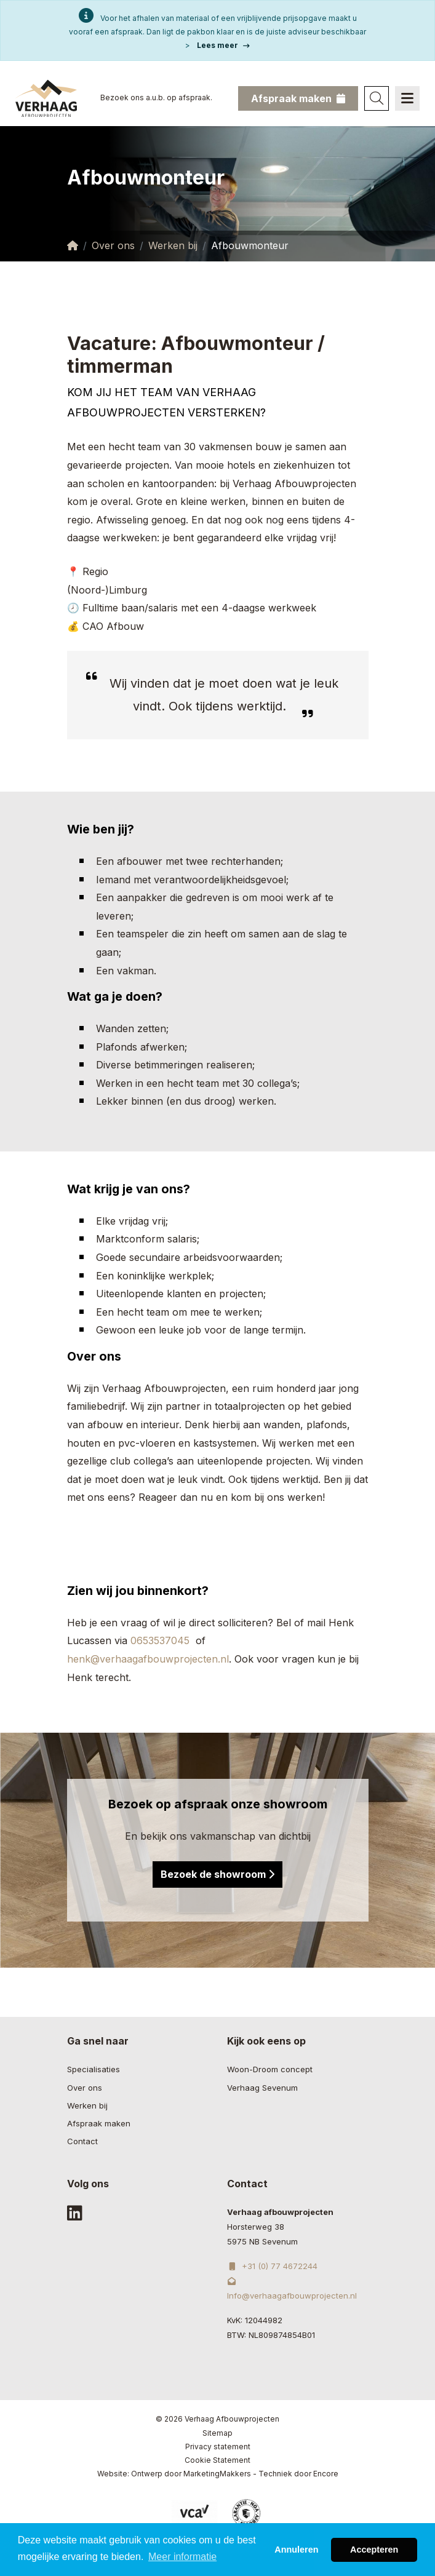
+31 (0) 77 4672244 (272, 2266)
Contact (82, 2141)
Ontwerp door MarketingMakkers (191, 2473)
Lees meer (223, 45)
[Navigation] (407, 98)
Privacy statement (217, 2446)
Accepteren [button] (374, 2557)
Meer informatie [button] (182, 2564)
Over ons (113, 245)
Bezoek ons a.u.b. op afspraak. (156, 97)
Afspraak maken (98, 2123)
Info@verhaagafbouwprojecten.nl (292, 2288)
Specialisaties (93, 2069)
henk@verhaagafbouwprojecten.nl (148, 1659)
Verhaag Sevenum (262, 2088)
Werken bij (173, 245)
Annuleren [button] (296, 2557)
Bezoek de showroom (217, 1874)
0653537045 (163, 1640)
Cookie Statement (217, 2460)
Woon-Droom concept (270, 2069)
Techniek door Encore (298, 2473)
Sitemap (217, 2433)
